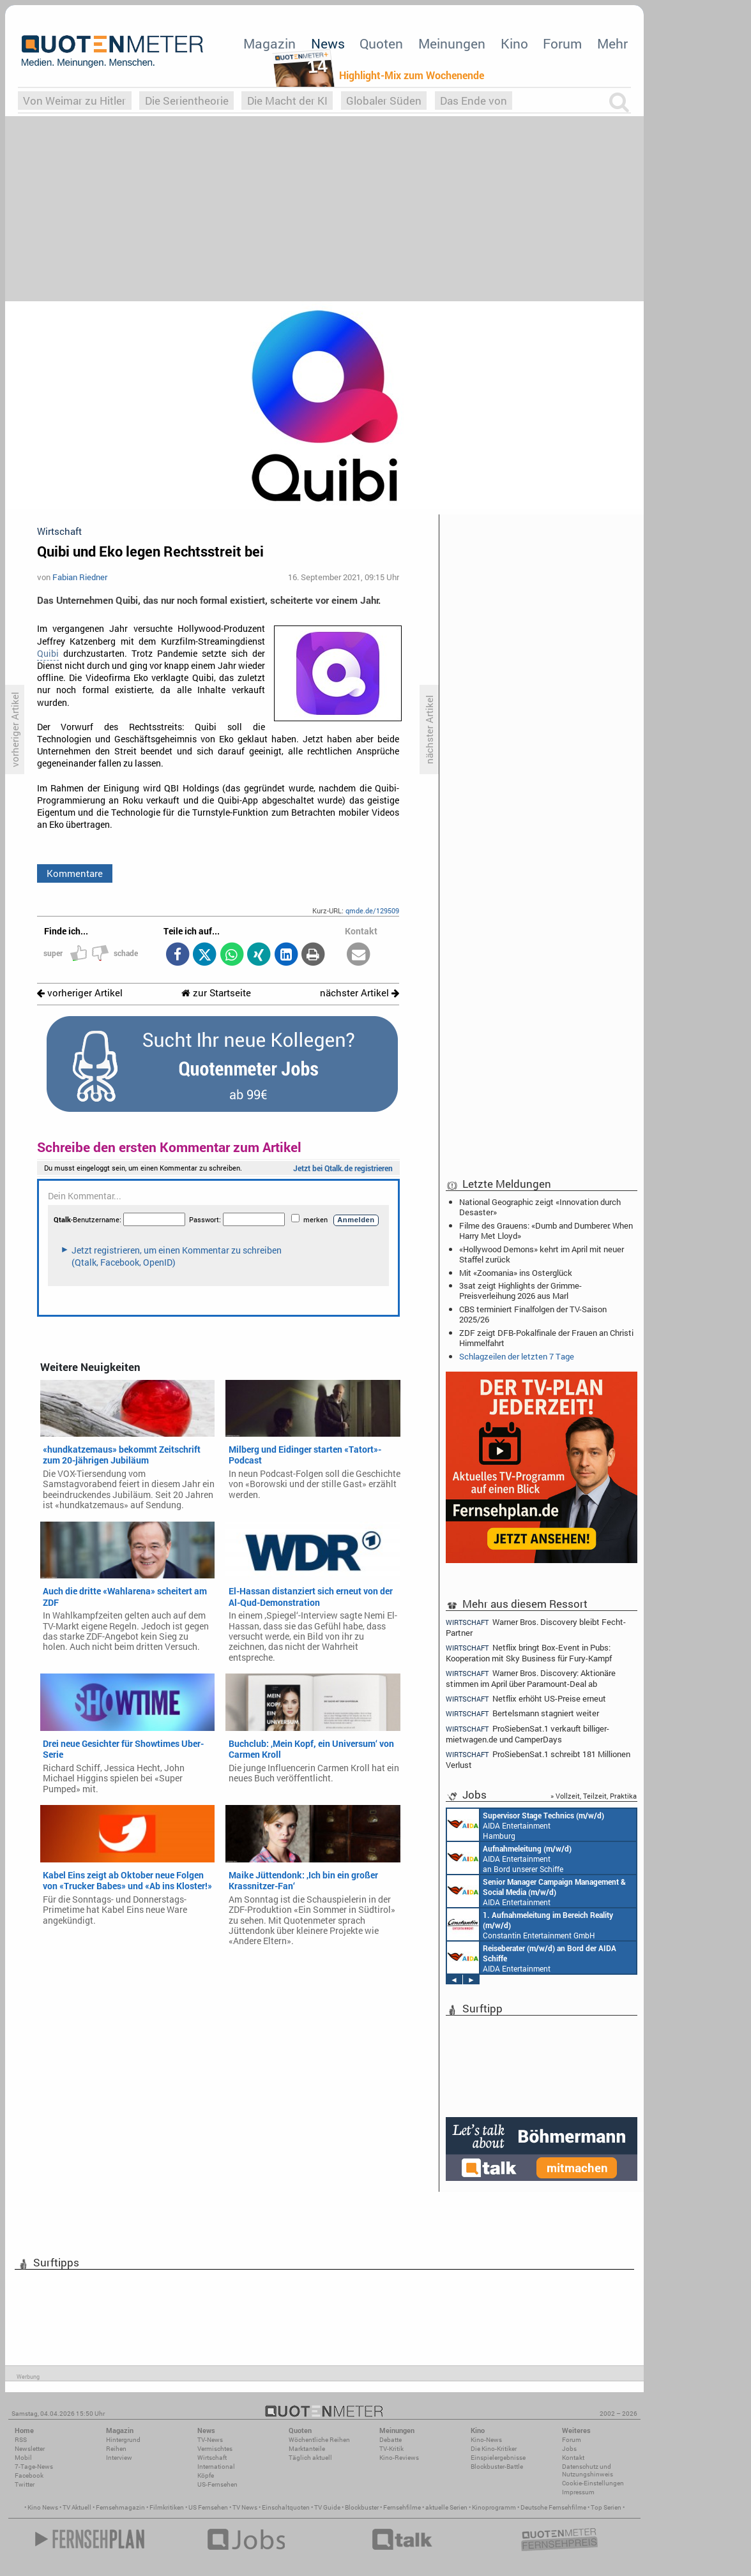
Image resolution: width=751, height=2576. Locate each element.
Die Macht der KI (287, 100)
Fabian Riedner (79, 577)
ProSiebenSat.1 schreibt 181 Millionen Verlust (538, 1759)
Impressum (578, 2492)
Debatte (390, 2440)
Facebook (29, 2475)
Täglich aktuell (310, 2457)
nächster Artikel (359, 993)
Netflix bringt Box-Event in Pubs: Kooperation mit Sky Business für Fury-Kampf (529, 1652)
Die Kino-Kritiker (494, 2449)
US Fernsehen (208, 2507)
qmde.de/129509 (372, 910)
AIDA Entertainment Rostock (536, 1891)
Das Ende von (473, 100)
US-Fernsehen (217, 2484)
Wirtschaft (212, 2457)
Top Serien (606, 2507)
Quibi (48, 653)
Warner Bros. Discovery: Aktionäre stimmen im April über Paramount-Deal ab (531, 1678)
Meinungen (451, 43)
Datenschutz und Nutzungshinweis (587, 2470)
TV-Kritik (391, 2449)
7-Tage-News (34, 2466)
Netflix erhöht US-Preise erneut (526, 1698)
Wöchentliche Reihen (319, 2440)
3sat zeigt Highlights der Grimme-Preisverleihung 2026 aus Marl (520, 1290)
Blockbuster (362, 2507)
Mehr (612, 43)
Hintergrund (123, 2440)
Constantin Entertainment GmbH (530, 1924)
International (216, 2466)
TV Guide (327, 2507)
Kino (514, 43)
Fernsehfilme (402, 2507)
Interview (119, 2457)
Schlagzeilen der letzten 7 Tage (516, 1356)
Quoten (381, 43)
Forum (562, 43)
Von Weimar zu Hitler (74, 100)
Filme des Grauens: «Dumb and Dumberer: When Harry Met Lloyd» (546, 1230)
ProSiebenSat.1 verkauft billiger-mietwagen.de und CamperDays (527, 1733)
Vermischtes (214, 2449)
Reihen (116, 2449)
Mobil (23, 2457)
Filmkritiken (166, 2507)
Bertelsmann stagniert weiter (522, 1713)
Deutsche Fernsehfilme (553, 2507)
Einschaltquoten (286, 2507)
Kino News (42, 2507)
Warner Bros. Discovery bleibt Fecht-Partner (536, 1627)
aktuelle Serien (446, 2507)
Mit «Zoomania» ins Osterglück (515, 1272)
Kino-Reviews (399, 2457)
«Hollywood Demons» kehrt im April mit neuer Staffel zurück (541, 1254)
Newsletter (30, 2449)
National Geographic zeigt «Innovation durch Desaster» (540, 1207)
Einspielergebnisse (498, 2457)
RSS (21, 2440)
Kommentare (75, 873)
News (328, 43)
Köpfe (205, 2475)
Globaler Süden (383, 100)
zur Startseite (216, 993)
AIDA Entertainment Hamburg (525, 1825)
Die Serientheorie (187, 100)
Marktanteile (307, 2449)
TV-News (210, 2440)
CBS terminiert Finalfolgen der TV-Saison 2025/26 (533, 1314)
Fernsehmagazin (120, 2507)
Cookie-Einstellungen (593, 2483)
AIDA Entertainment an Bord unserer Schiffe (509, 1858)
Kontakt (573, 2457)
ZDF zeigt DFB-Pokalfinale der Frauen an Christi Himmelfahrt (546, 1338)
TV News (244, 2507)
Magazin (269, 43)
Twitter (24, 2484)
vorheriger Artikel (80, 993)
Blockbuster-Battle (497, 2466)
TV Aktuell (77, 2507)
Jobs (569, 2449)
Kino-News (486, 2440)
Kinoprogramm (494, 2507)
